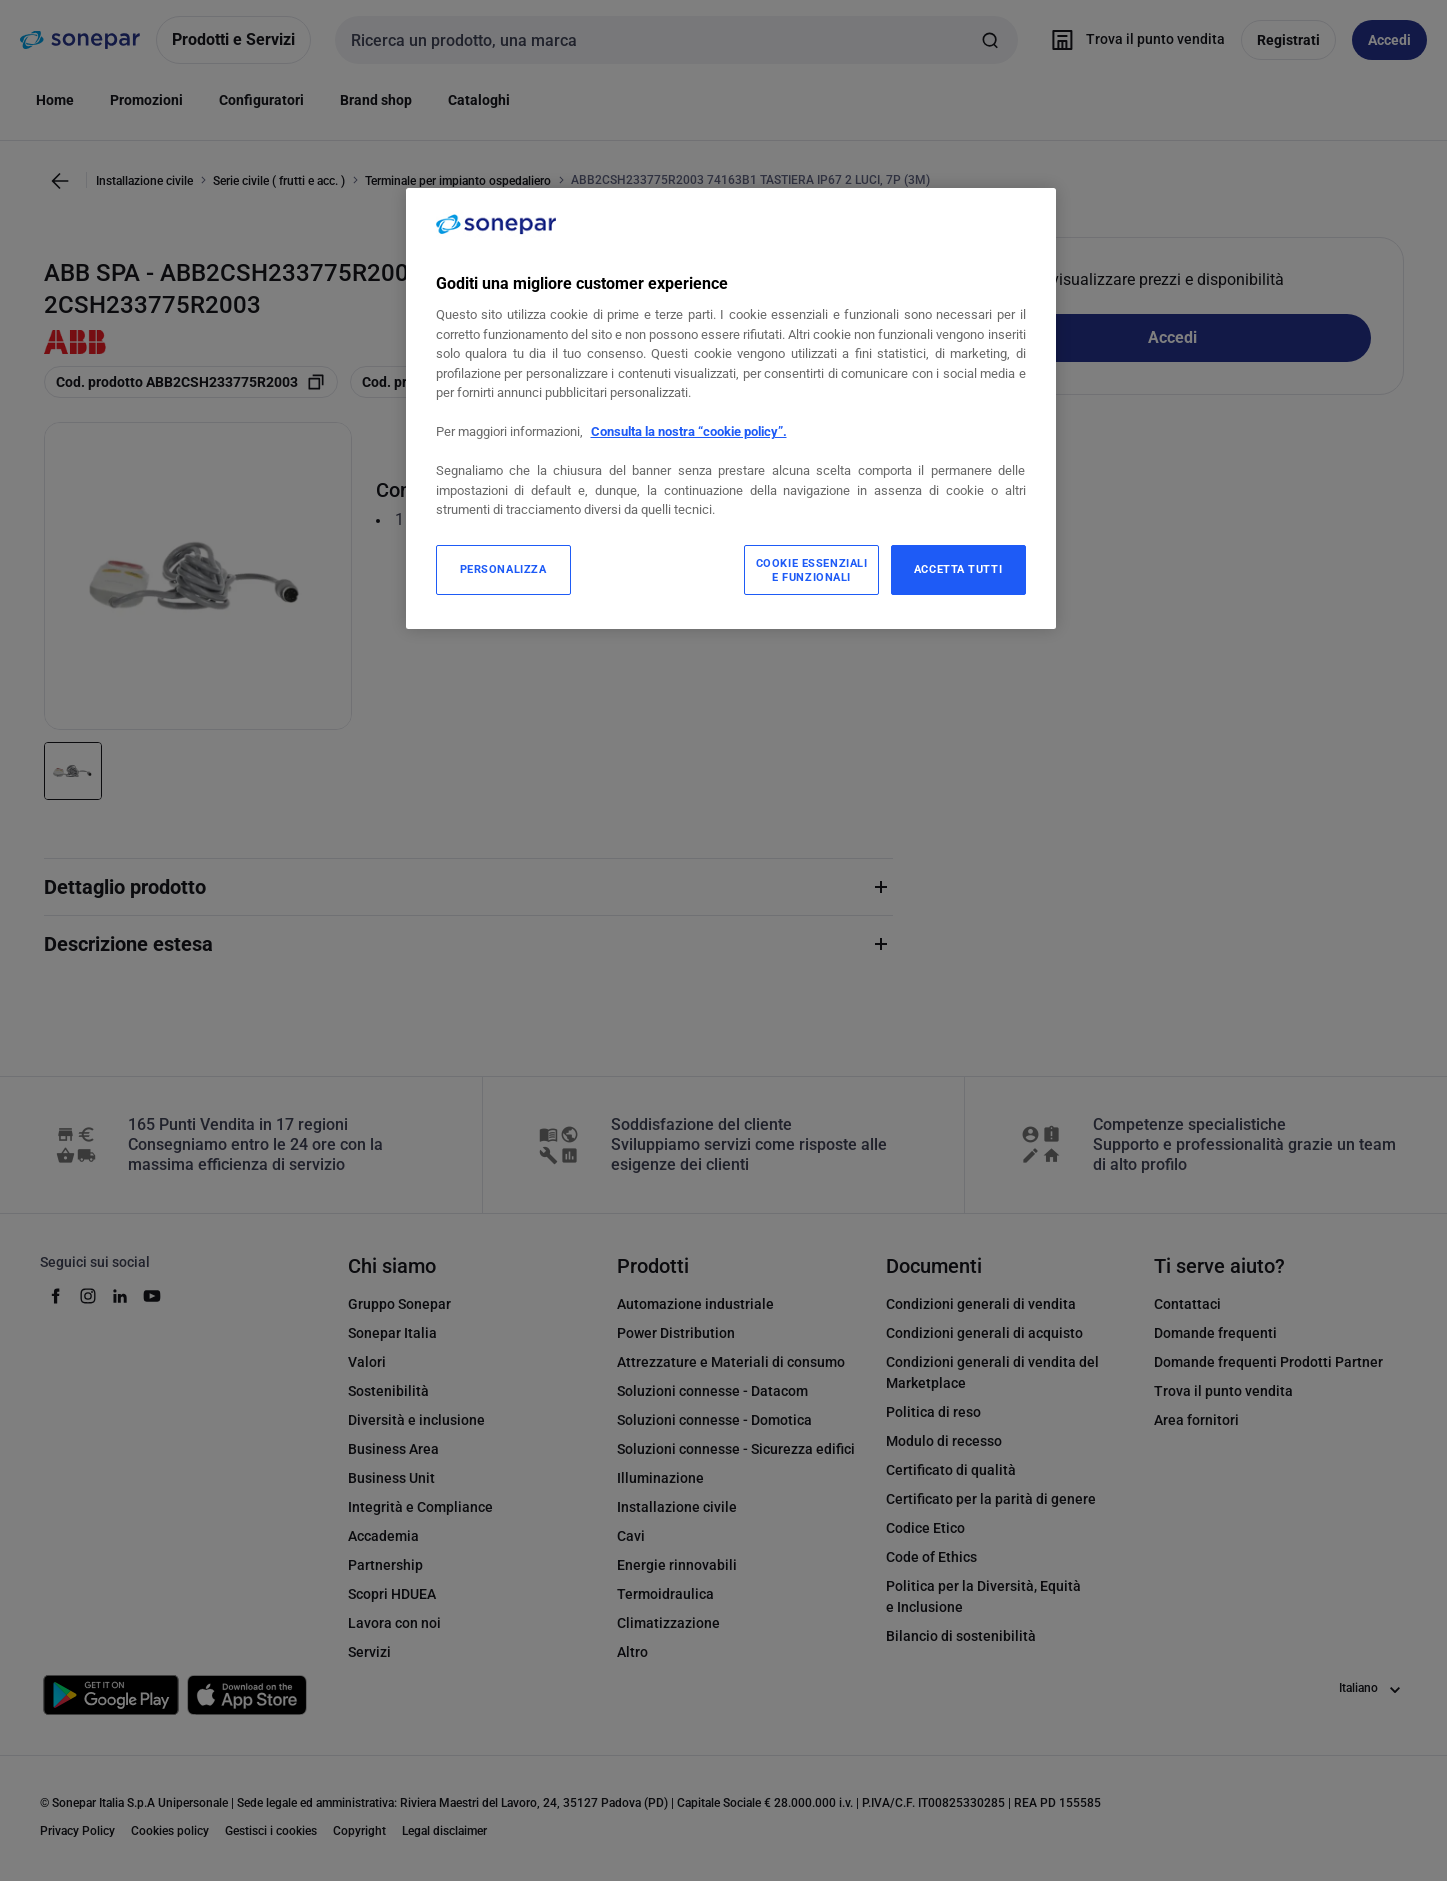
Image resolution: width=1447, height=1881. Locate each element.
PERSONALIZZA (503, 569)
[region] (731, 408)
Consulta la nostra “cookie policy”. (689, 431)
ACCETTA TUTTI (958, 569)
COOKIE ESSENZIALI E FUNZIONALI (812, 570)
